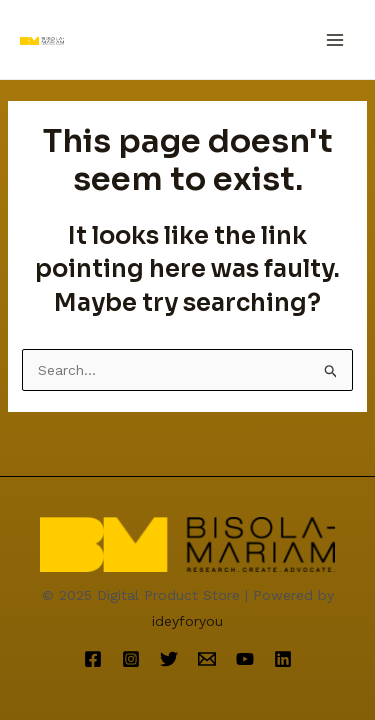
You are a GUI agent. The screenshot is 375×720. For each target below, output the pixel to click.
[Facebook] (93, 659)
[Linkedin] (283, 659)
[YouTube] (245, 659)
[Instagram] (131, 659)
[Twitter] (169, 659)
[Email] (207, 659)
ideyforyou (187, 621)
